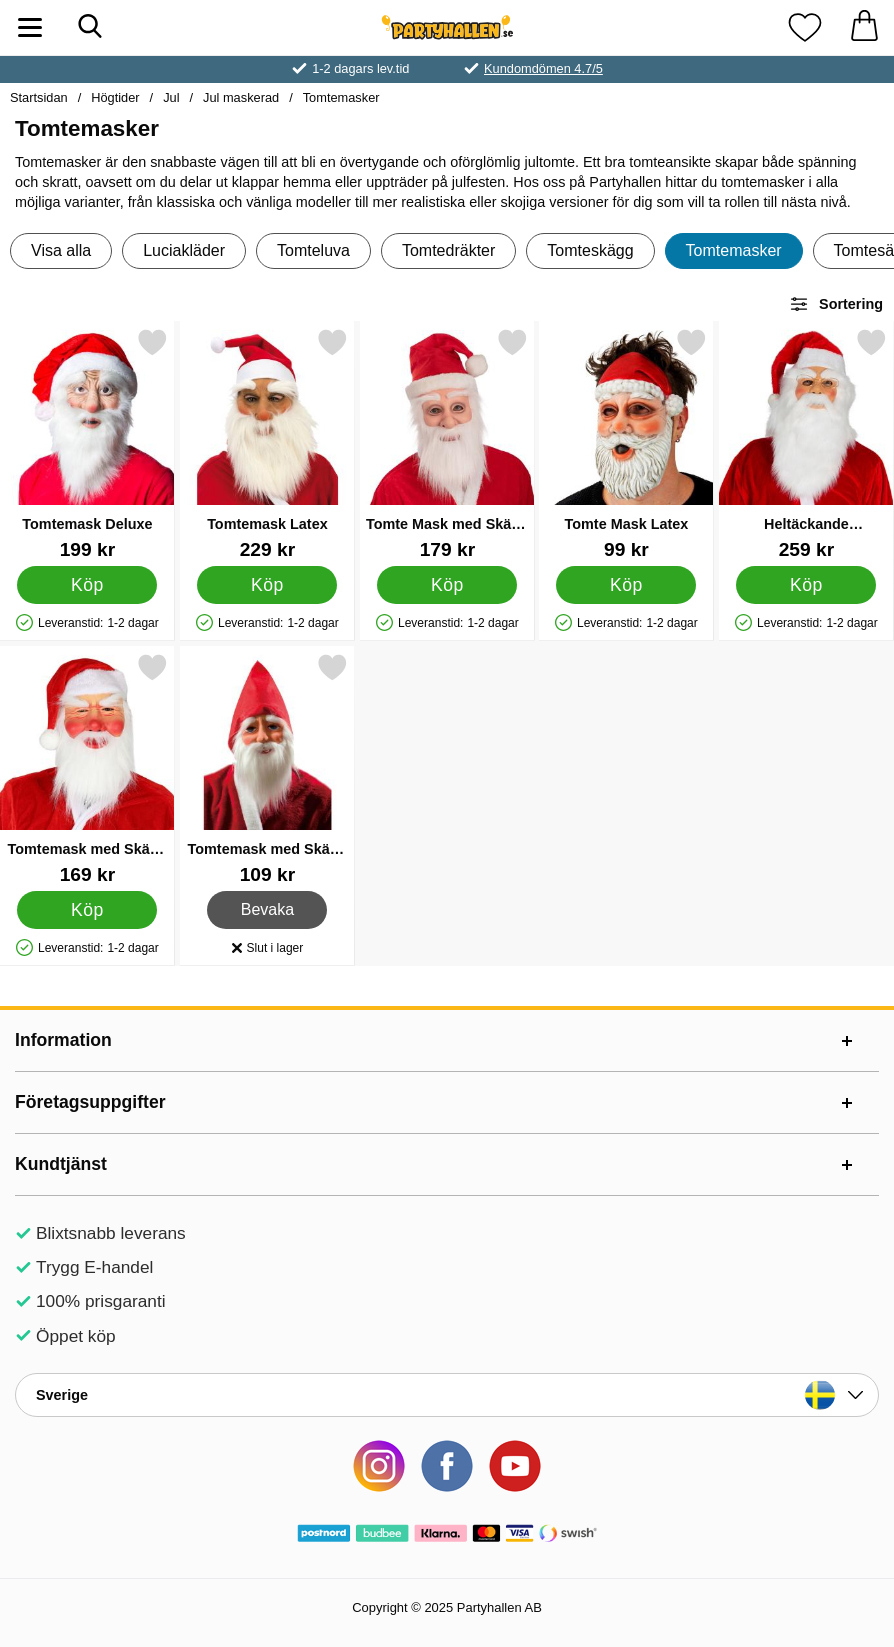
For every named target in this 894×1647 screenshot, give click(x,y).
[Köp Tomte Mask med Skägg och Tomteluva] (447, 585)
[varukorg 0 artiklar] (864, 27)
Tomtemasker (341, 97)
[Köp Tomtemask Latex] (267, 585)
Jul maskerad (241, 97)
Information (63, 1040)
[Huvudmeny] (30, 27)
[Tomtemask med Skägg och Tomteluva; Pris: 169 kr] (87, 768)
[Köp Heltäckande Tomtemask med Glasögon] (807, 585)
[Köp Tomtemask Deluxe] (87, 585)
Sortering (836, 304)
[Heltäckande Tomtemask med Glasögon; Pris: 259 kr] (806, 443)
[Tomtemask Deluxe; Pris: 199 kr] (87, 443)
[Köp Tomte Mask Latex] (627, 585)
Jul (171, 97)
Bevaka (267, 910)
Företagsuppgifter (90, 1102)
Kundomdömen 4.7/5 (543, 68)
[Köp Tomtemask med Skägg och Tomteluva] (87, 910)
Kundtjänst (61, 1164)
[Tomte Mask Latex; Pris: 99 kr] (626, 443)
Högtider (115, 97)
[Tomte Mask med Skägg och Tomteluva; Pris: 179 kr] (447, 443)
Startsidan (39, 97)
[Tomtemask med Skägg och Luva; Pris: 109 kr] (267, 768)
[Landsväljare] (447, 1395)
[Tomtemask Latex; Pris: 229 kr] (267, 443)
